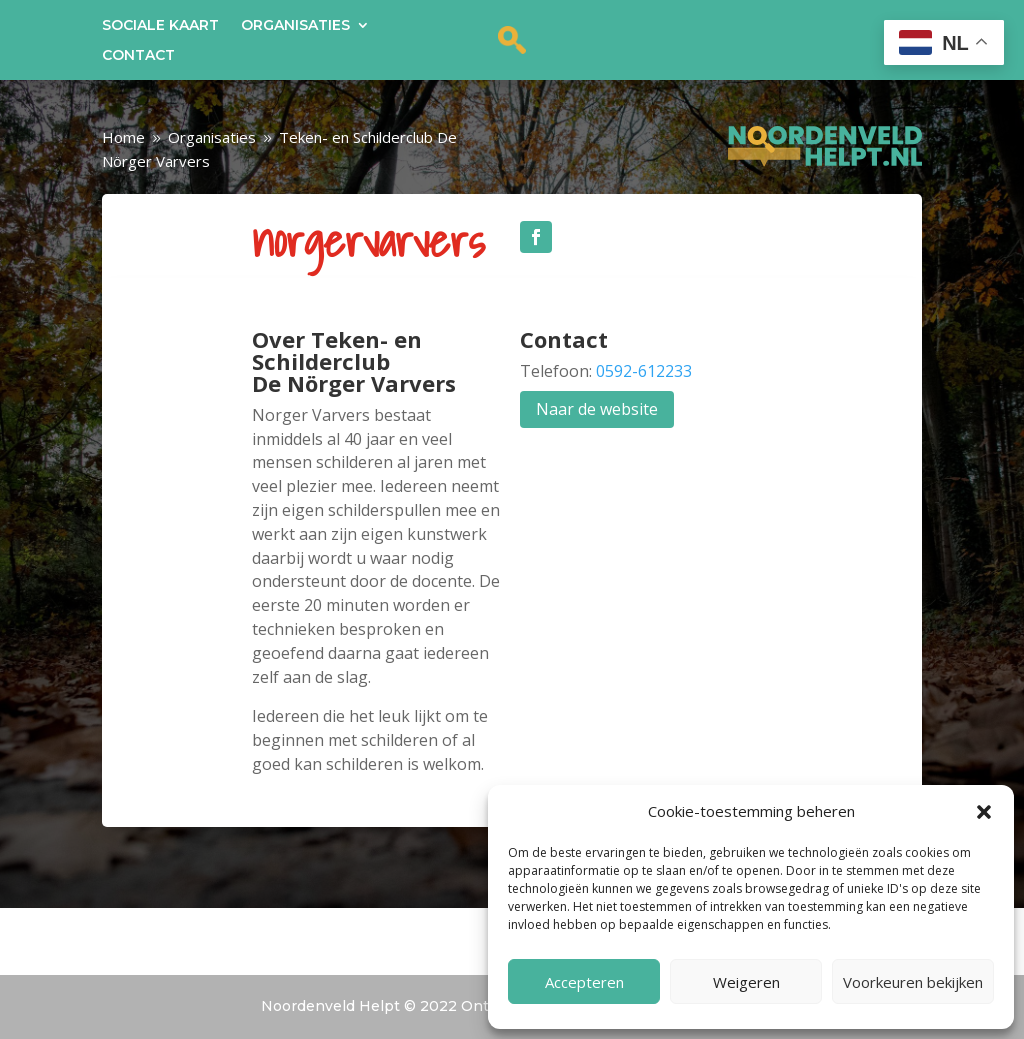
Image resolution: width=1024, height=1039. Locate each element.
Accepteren (584, 982)
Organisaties (295, 26)
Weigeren (746, 982)
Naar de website (597, 409)
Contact (138, 56)
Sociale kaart (160, 26)
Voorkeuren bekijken (913, 982)
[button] (984, 812)
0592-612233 (644, 371)
